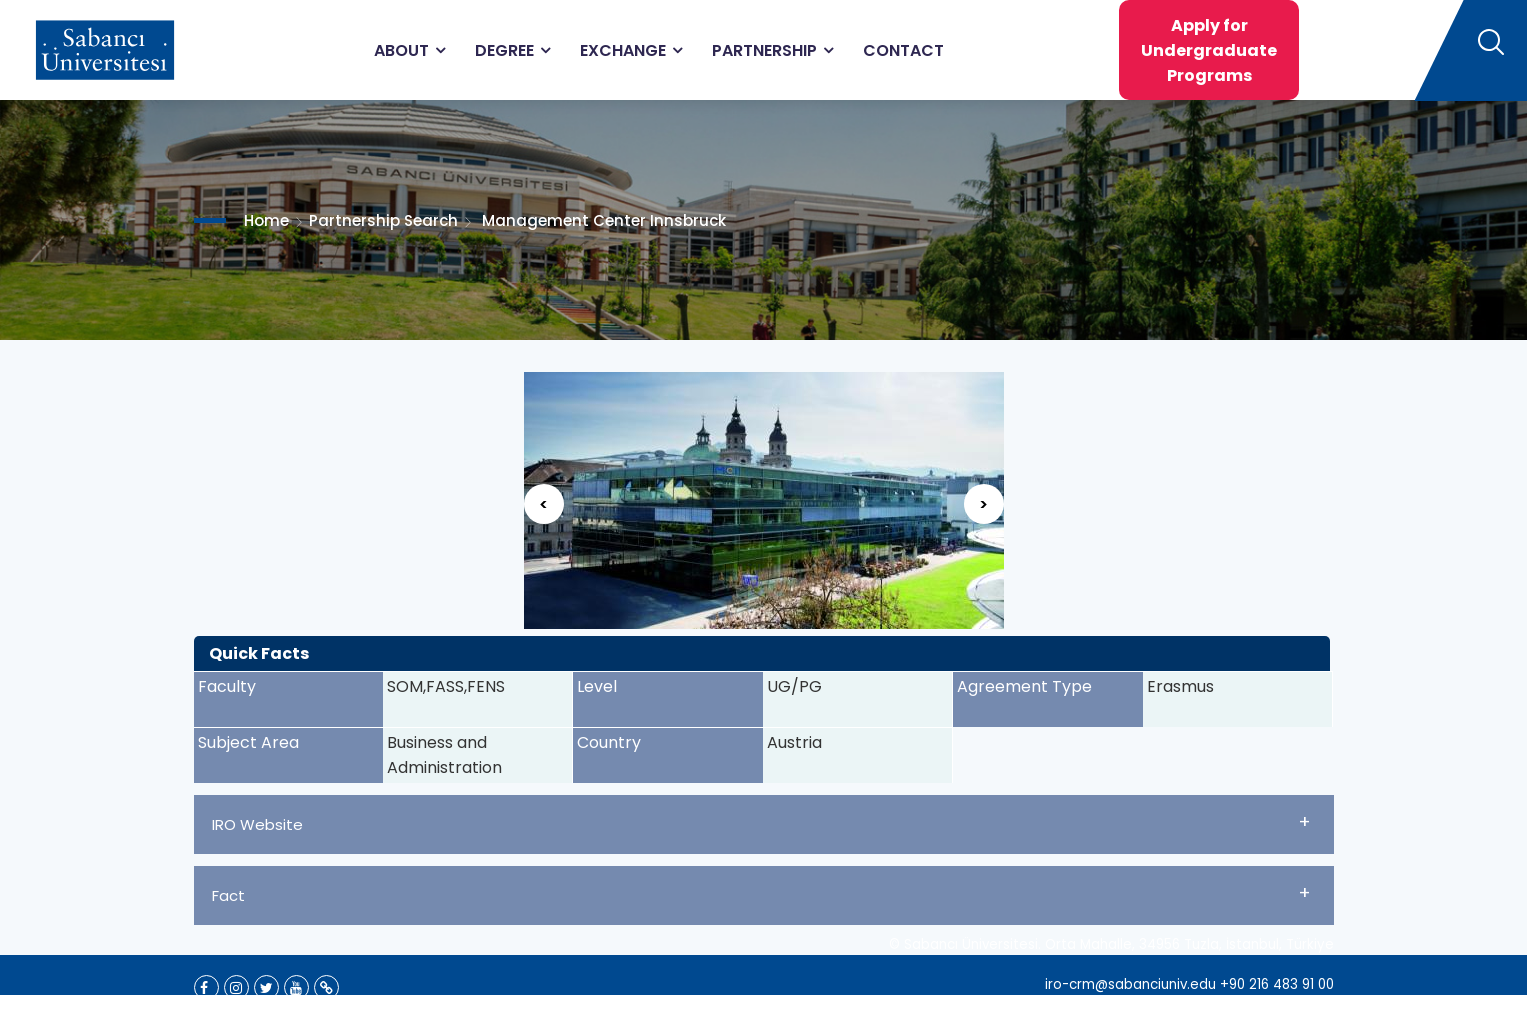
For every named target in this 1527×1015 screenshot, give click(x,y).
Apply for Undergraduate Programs (1209, 50)
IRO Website (761, 822)
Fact (761, 893)
